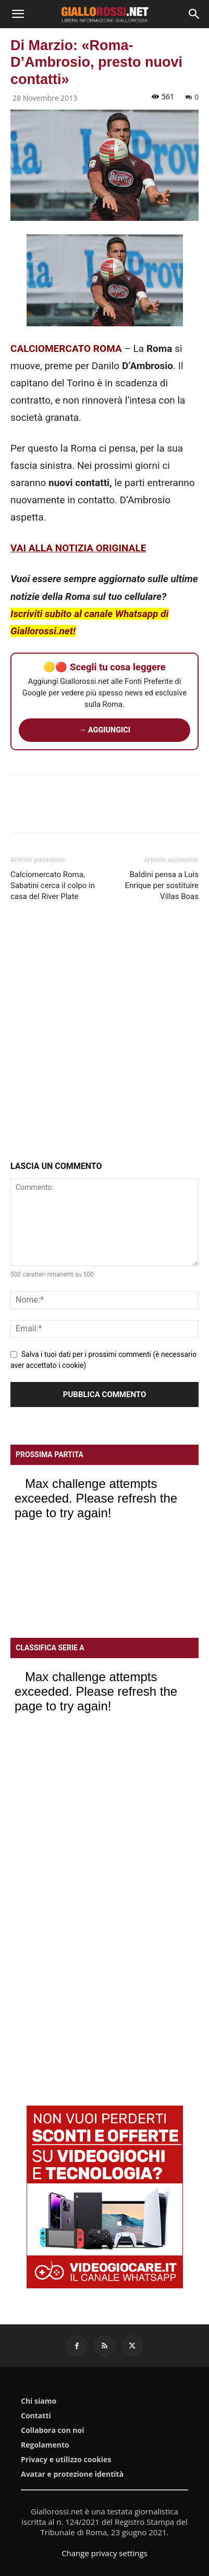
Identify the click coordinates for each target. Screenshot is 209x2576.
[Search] (194, 14)
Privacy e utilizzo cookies (66, 2459)
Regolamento (45, 2445)
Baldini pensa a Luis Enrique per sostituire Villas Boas (162, 885)
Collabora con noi (52, 2430)
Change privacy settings (104, 2553)
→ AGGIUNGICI (104, 730)
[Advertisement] (104, 1033)
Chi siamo (38, 2401)
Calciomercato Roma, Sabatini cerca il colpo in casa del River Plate (52, 885)
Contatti (36, 2415)
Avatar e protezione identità (72, 2474)
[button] (17, 14)
